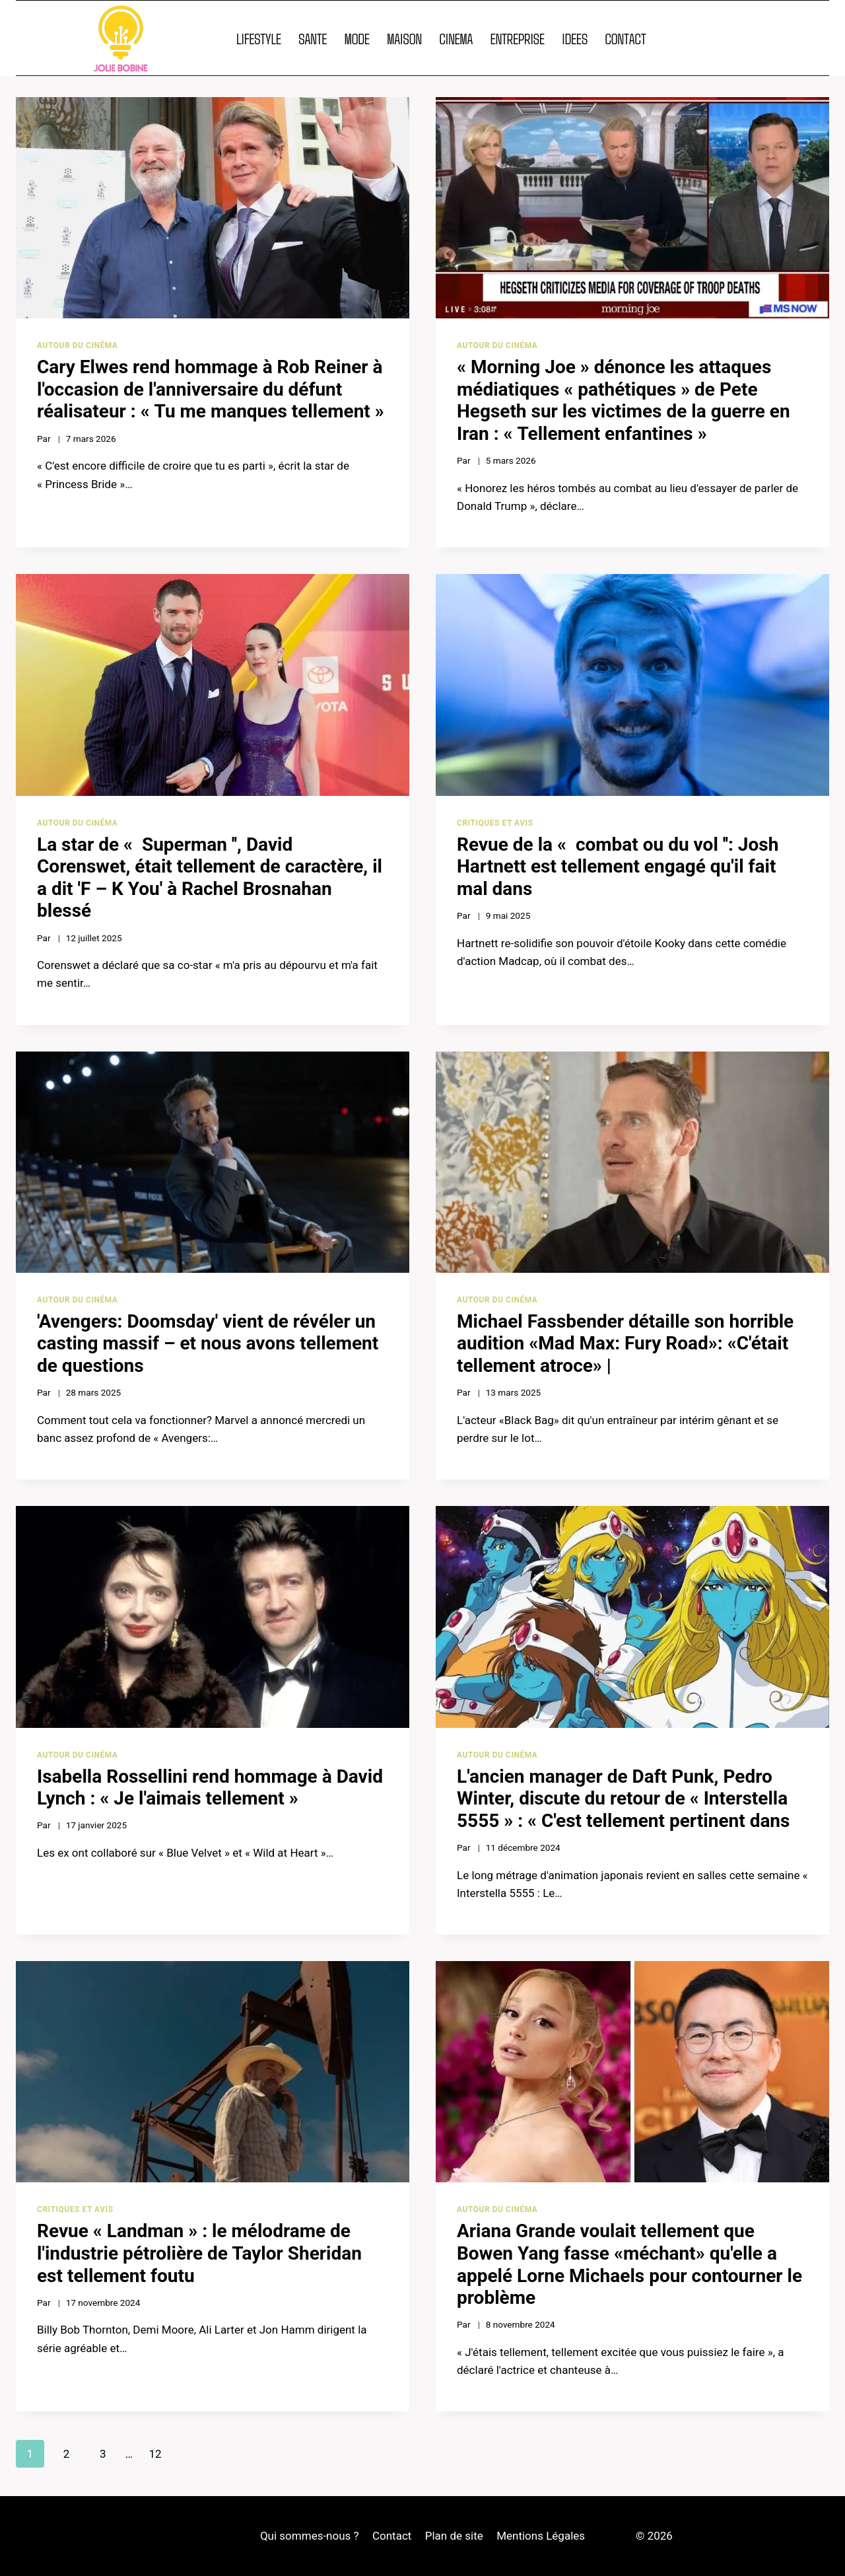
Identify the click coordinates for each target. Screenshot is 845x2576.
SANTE (312, 38)
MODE (357, 38)
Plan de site (454, 2535)
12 (155, 2453)
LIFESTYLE (258, 38)
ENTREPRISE (517, 38)
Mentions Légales (540, 2535)
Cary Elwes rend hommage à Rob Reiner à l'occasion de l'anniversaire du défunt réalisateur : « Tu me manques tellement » (210, 389)
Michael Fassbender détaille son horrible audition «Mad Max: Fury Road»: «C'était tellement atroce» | (625, 1343)
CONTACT (625, 38)
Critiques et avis (495, 823)
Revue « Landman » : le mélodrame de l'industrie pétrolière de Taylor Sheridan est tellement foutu (199, 2253)
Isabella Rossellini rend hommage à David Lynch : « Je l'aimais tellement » (210, 1788)
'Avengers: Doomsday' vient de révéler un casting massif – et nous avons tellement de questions (207, 1343)
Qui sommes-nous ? (309, 2535)
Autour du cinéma (77, 345)
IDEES (575, 38)
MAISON (404, 38)
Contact (391, 2535)
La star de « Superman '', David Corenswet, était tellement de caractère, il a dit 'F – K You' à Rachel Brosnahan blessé (209, 878)
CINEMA (456, 38)
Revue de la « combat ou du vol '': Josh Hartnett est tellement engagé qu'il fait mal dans (617, 867)
